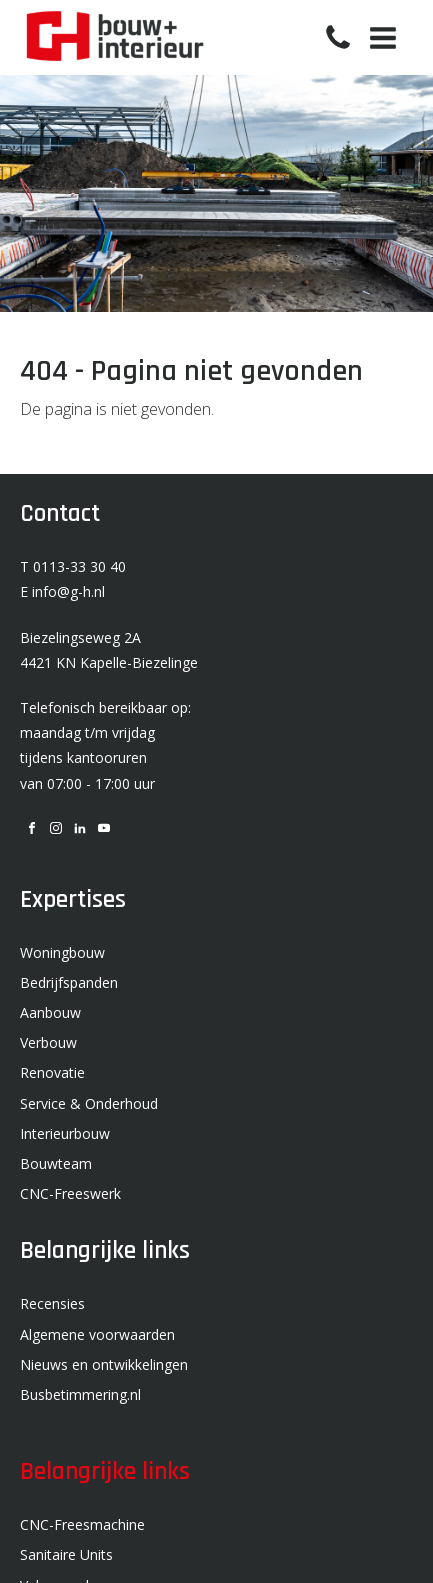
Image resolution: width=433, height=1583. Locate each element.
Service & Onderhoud (89, 1103)
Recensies (52, 1303)
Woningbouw (62, 952)
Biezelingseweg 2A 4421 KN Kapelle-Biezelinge (109, 650)
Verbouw (48, 1042)
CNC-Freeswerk (70, 1193)
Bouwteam (56, 1163)
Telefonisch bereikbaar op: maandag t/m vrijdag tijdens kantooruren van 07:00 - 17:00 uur (105, 745)
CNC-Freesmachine (82, 1524)
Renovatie (52, 1072)
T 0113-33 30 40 (73, 566)
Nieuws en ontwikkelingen (104, 1364)
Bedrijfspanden (69, 982)
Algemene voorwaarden (97, 1334)
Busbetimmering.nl (80, 1394)
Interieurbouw (65, 1133)
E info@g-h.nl (62, 591)
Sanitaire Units (66, 1554)
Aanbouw (50, 1012)
